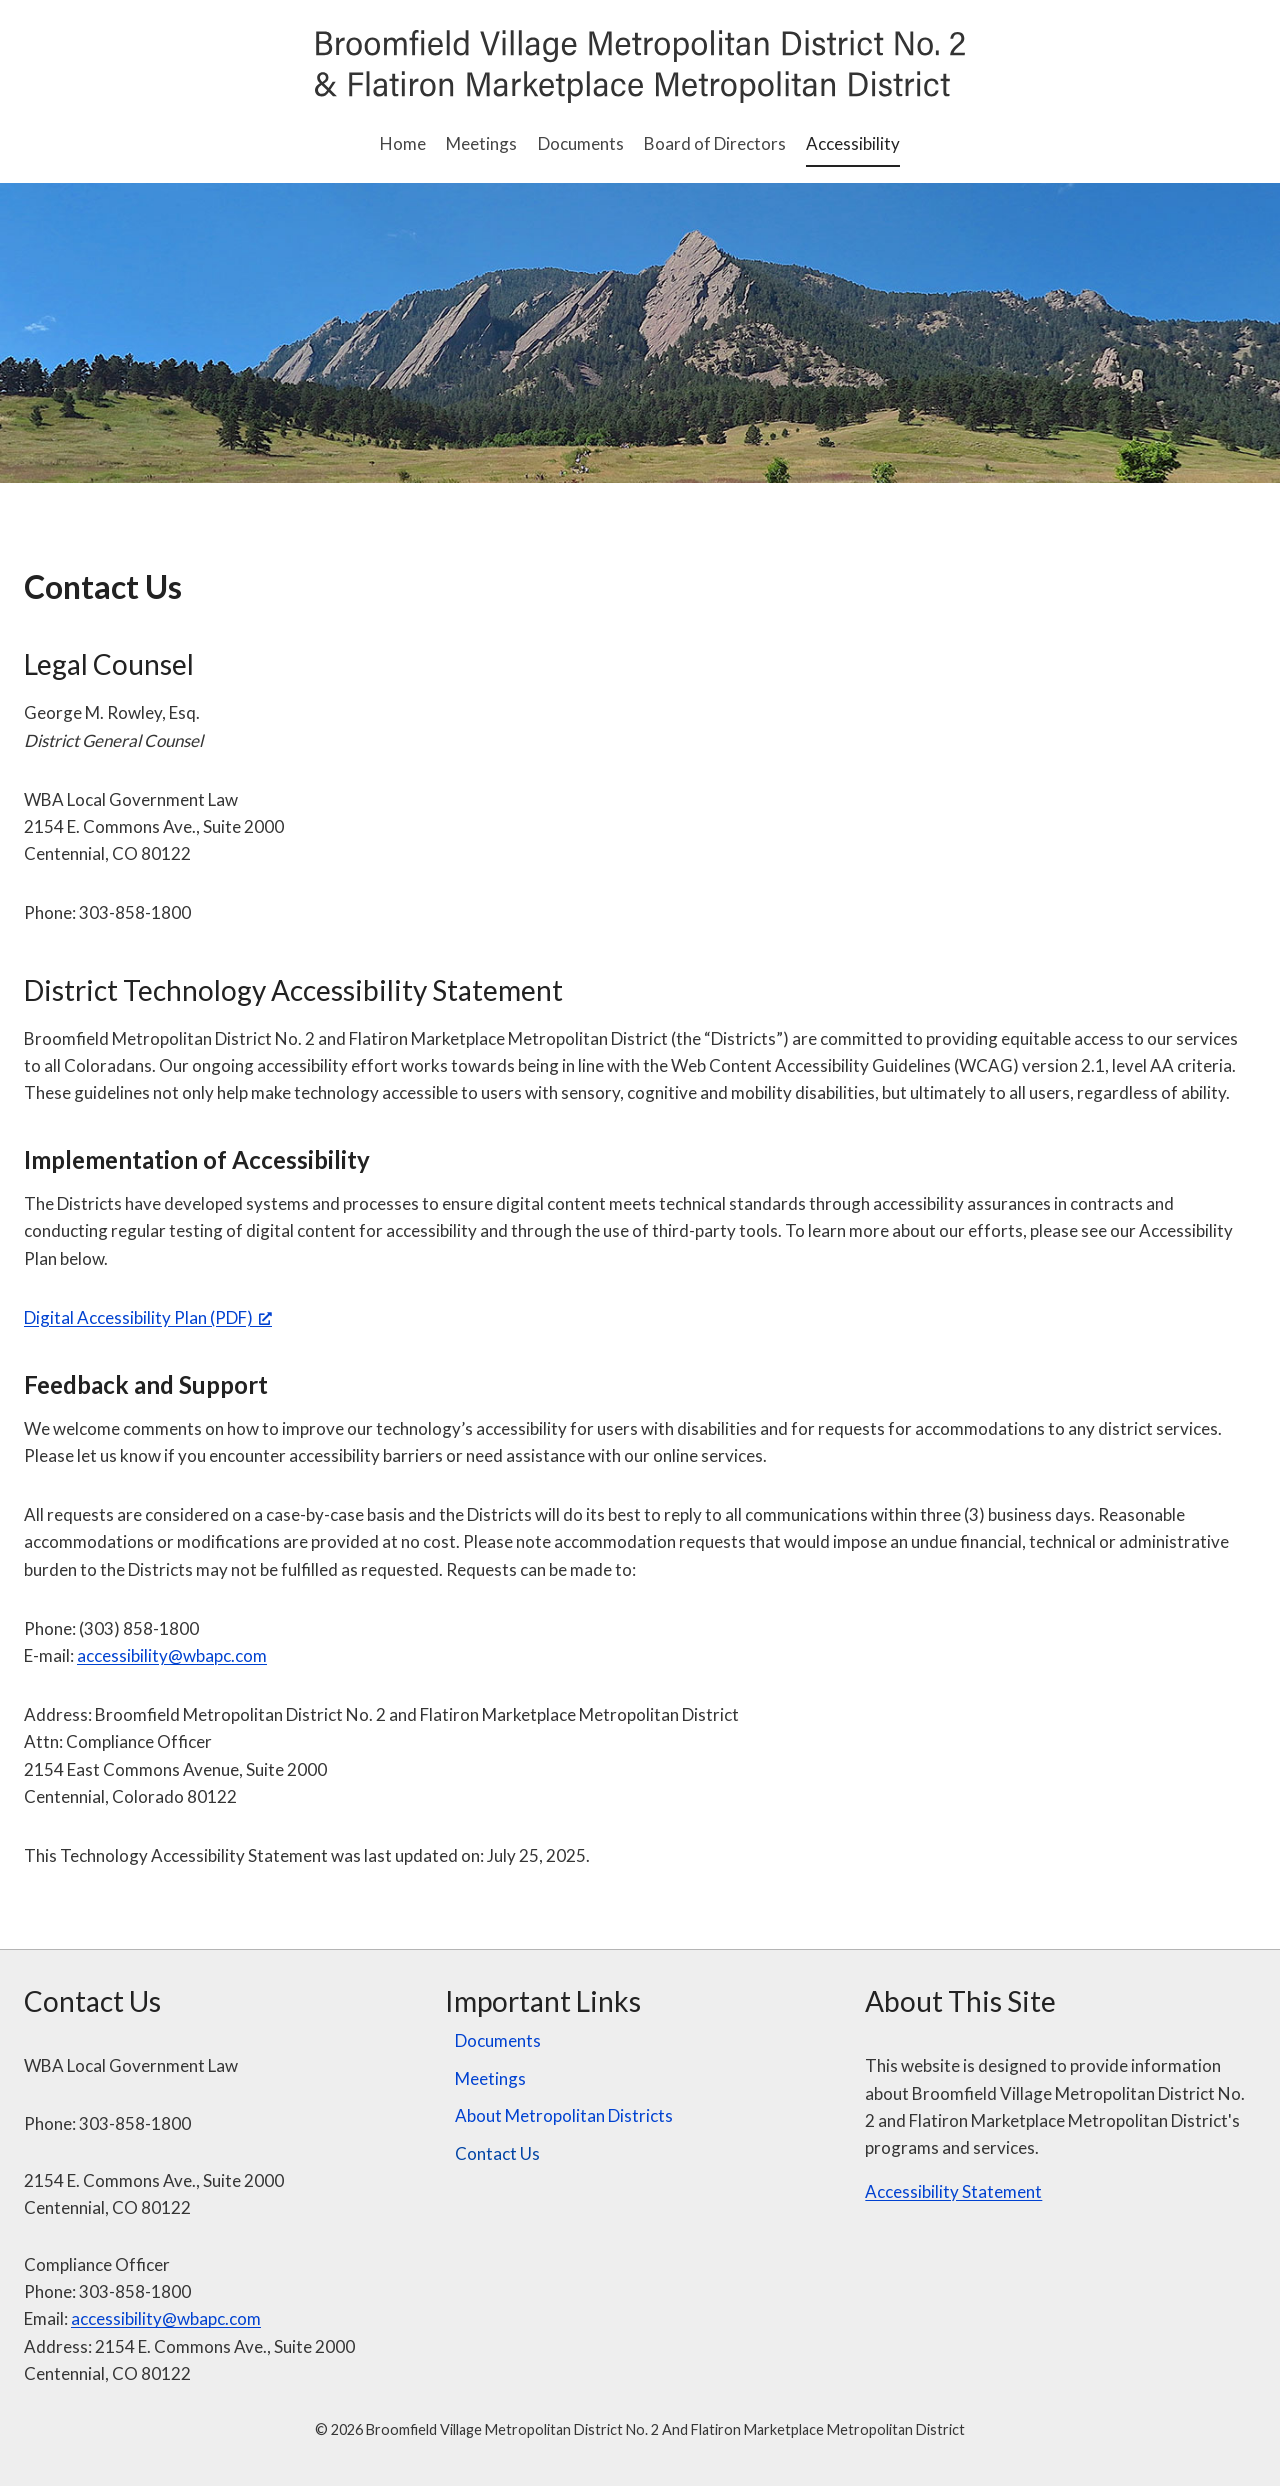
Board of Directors (715, 143)
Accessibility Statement (953, 2191)
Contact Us (497, 2153)
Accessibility (853, 143)
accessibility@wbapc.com (172, 1655)
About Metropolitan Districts (564, 2115)
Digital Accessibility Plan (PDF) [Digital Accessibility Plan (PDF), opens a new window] (148, 1317)
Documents (581, 143)
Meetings (481, 143)
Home (403, 143)
